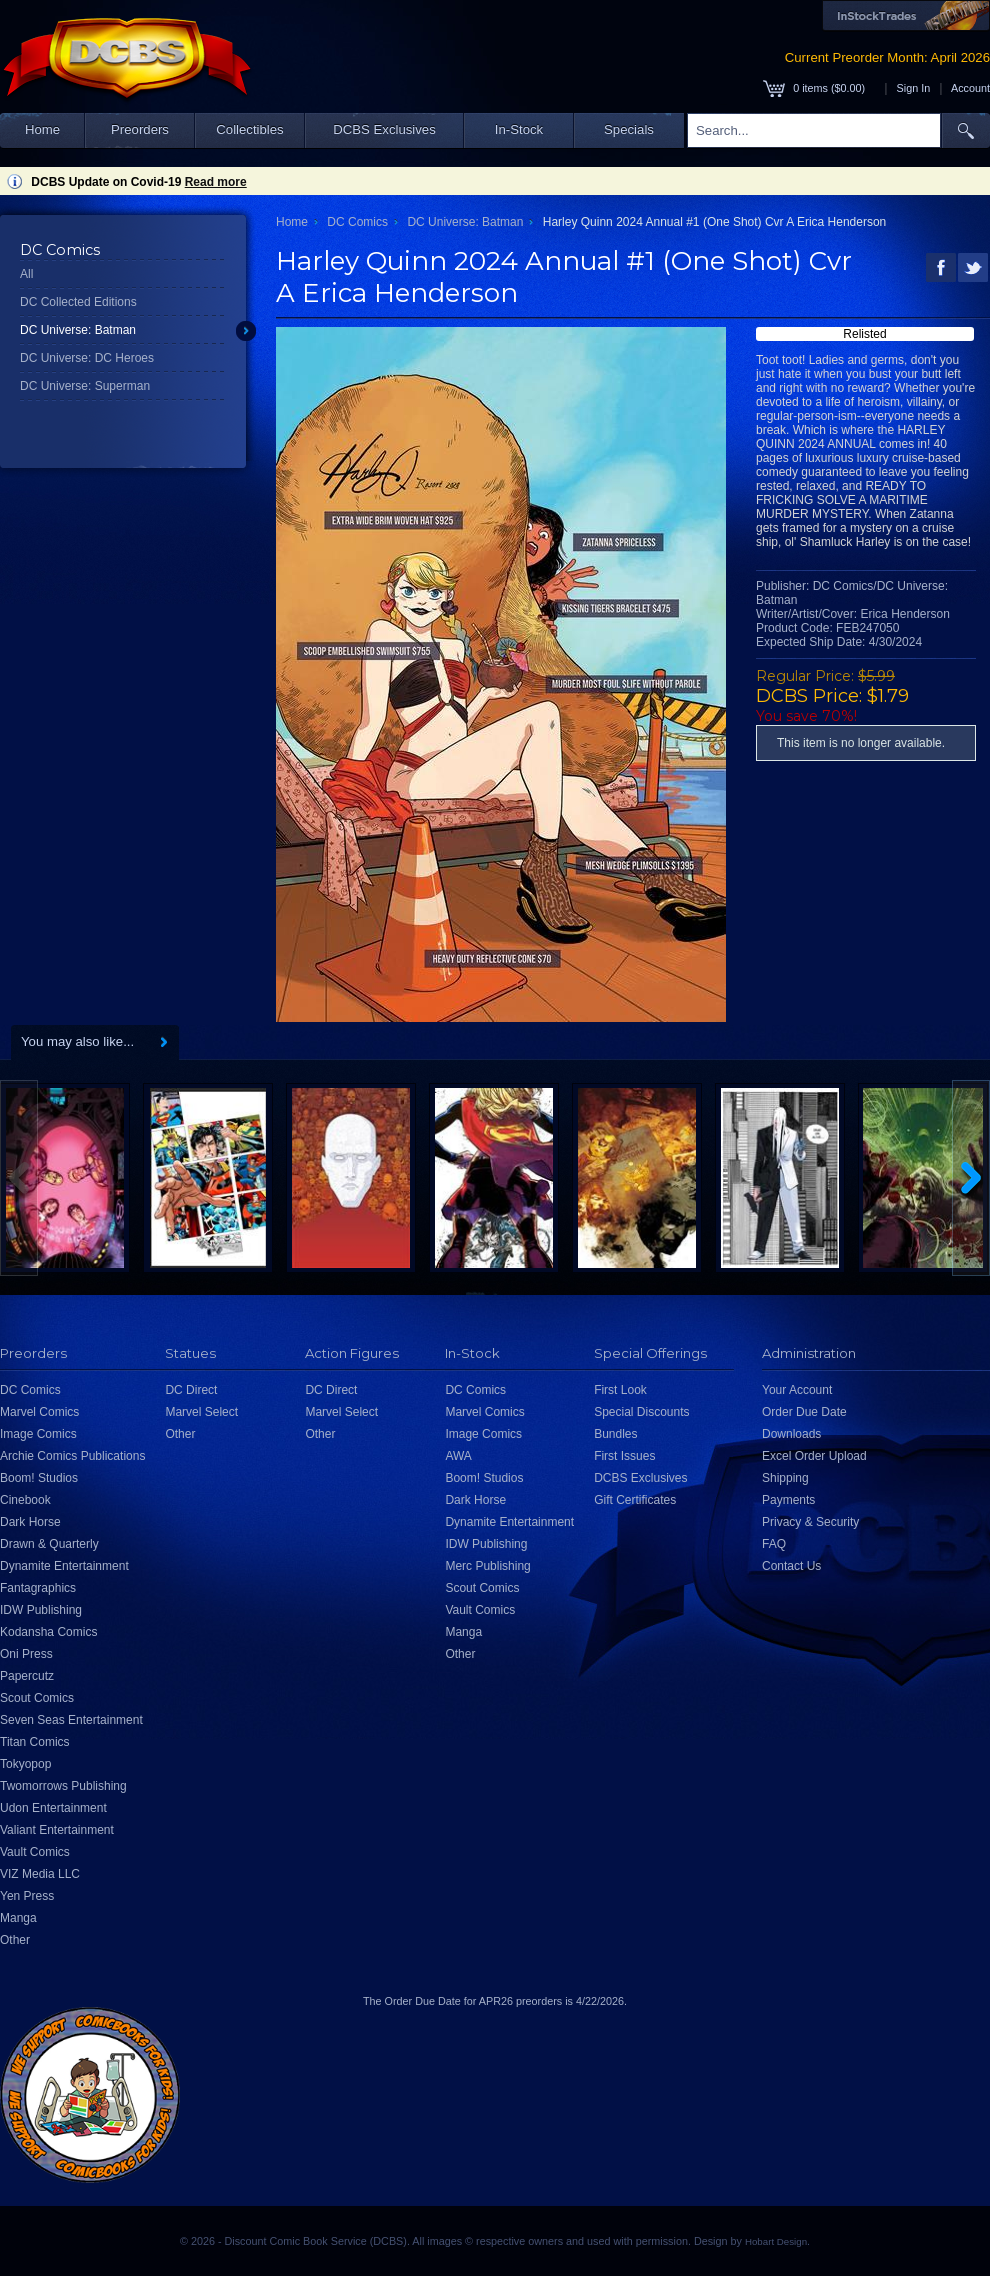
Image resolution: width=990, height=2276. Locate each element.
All (26, 274)
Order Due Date (804, 1412)
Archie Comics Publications (72, 1456)
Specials (629, 129)
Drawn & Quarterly (49, 1544)
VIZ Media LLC (40, 1874)
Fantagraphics (38, 1588)
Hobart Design (776, 2241)
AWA (458, 1456)
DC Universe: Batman (78, 330)
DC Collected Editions (78, 302)
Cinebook (25, 1500)
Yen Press (27, 1896)
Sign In (914, 88)
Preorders (140, 129)
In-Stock (519, 129)
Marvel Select (201, 1412)
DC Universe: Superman (85, 386)
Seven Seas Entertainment (71, 1720)
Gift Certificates (635, 1500)
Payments (788, 1500)
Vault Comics (35, 1852)
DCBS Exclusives (384, 129)
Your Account (797, 1390)
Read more (216, 182)
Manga (18, 1918)
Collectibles (249, 129)
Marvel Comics (39, 1412)
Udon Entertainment (53, 1808)
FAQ (774, 1544)
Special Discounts (641, 1412)
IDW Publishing (41, 1610)
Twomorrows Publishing (63, 1786)
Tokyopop (25, 1764)
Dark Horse (30, 1522)
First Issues (624, 1456)
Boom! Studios (39, 1478)
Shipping (785, 1478)
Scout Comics (37, 1698)
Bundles (615, 1434)
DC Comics (357, 222)
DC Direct (191, 1390)
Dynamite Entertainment (64, 1566)
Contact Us (791, 1566)
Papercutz (27, 1676)
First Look (620, 1390)
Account (970, 88)
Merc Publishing (487, 1566)
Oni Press (26, 1654)
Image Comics (38, 1434)
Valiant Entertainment (57, 1830)
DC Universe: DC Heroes (87, 358)
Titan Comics (35, 1742)
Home (42, 129)
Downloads (791, 1434)
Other (15, 1940)
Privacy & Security (810, 1522)
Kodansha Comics (48, 1632)
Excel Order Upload (814, 1456)
